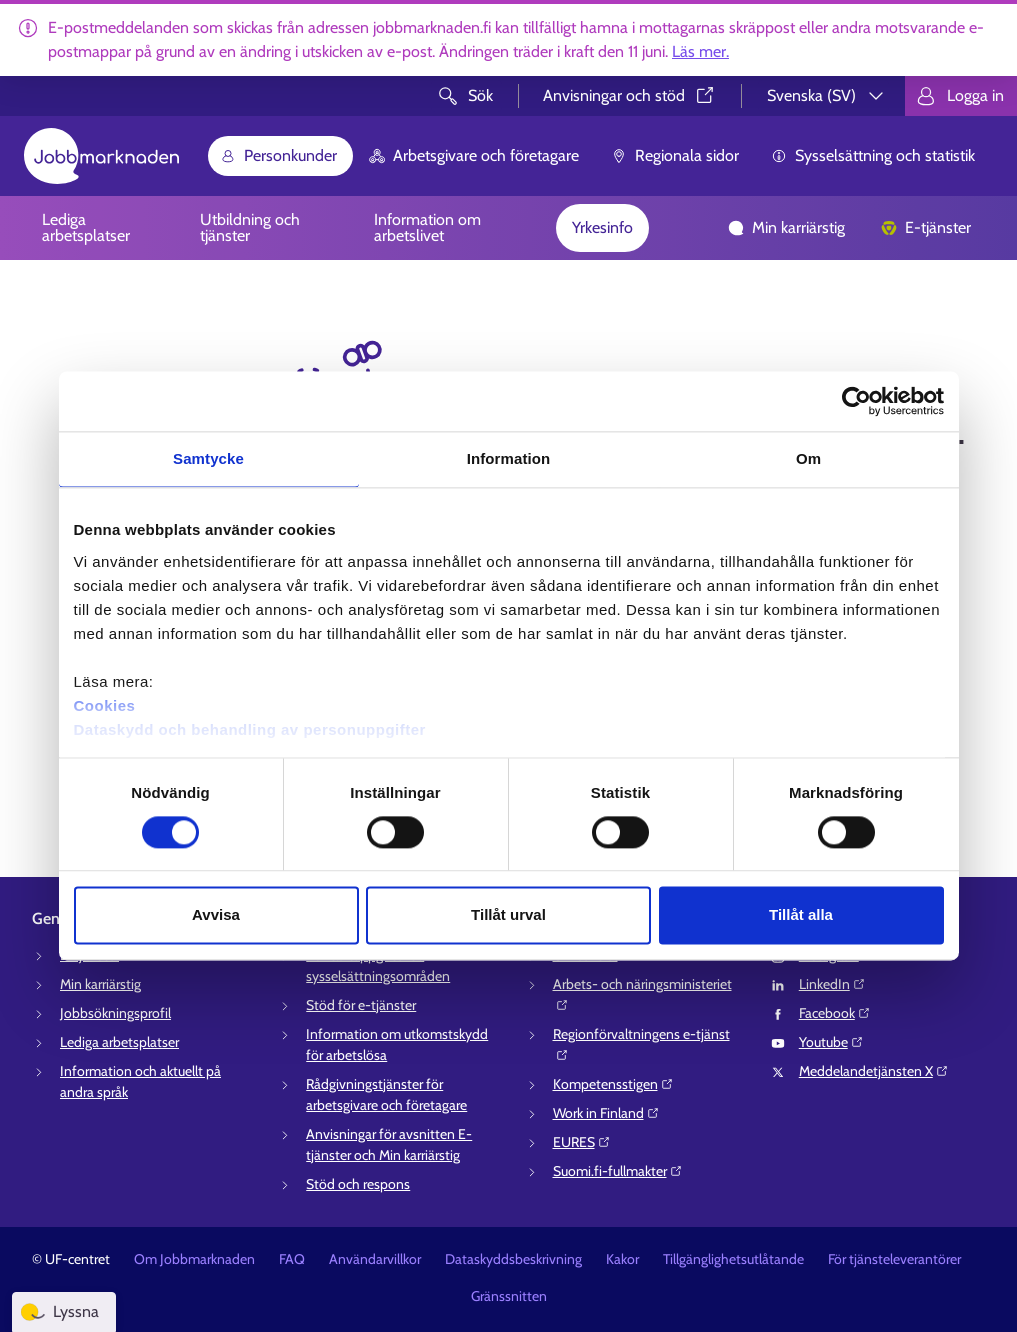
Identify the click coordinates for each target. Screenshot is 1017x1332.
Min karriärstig (786, 227)
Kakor (622, 1259)
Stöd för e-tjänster (361, 1005)
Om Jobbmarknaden (194, 1259)
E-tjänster (926, 227)
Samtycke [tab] (208, 458)
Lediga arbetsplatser (86, 227)
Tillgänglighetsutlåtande (733, 1259)
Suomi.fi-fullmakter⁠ (618, 1171)
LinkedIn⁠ (832, 984)
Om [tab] (808, 458)
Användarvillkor (375, 1259)
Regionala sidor (675, 155)
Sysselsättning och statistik (873, 155)
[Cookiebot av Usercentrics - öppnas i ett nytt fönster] (856, 401)
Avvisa (216, 915)
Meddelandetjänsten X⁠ (874, 1071)
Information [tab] (509, 458)
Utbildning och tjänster (250, 227)
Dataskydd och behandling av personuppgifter (250, 729)
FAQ (292, 1259)
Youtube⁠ (831, 1042)
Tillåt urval (508, 915)
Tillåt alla (801, 915)
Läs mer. (700, 51)
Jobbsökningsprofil (115, 1013)
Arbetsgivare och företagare (474, 155)
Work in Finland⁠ (606, 1113)
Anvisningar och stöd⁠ (630, 95)
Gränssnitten (509, 1296)
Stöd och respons (358, 1184)
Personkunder (278, 155)
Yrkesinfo (602, 227)
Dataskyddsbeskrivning (513, 1259)
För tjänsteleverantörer (894, 1259)
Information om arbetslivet (427, 227)
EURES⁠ (582, 1142)
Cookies (105, 705)
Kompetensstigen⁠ (613, 1084)
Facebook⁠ (835, 1013)
